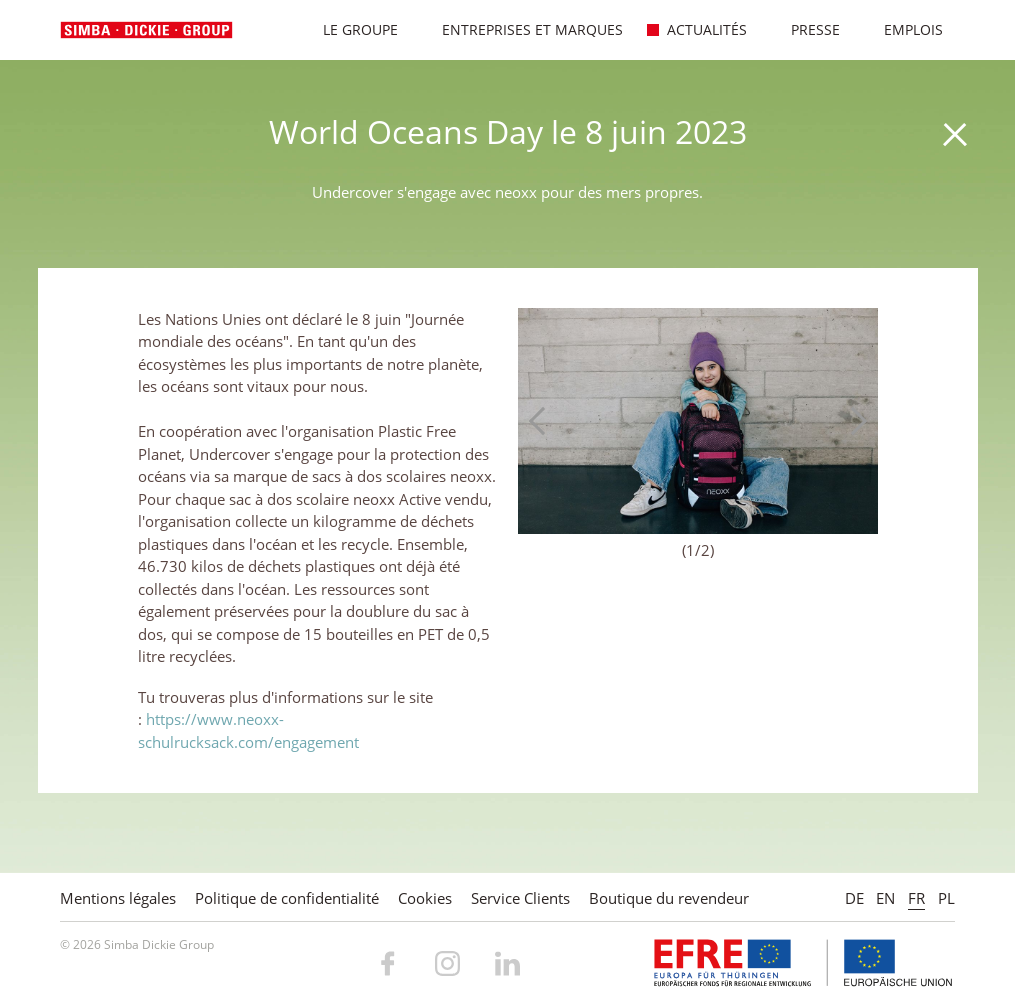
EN (885, 898)
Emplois (903, 29)
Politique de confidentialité (287, 898)
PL (946, 898)
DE (854, 898)
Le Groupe (350, 29)
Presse (805, 29)
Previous (543, 421)
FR (916, 898)
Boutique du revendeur (669, 898)
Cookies (425, 898)
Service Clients (520, 898)
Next (853, 421)
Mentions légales (118, 898)
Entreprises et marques (522, 29)
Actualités (696, 29)
